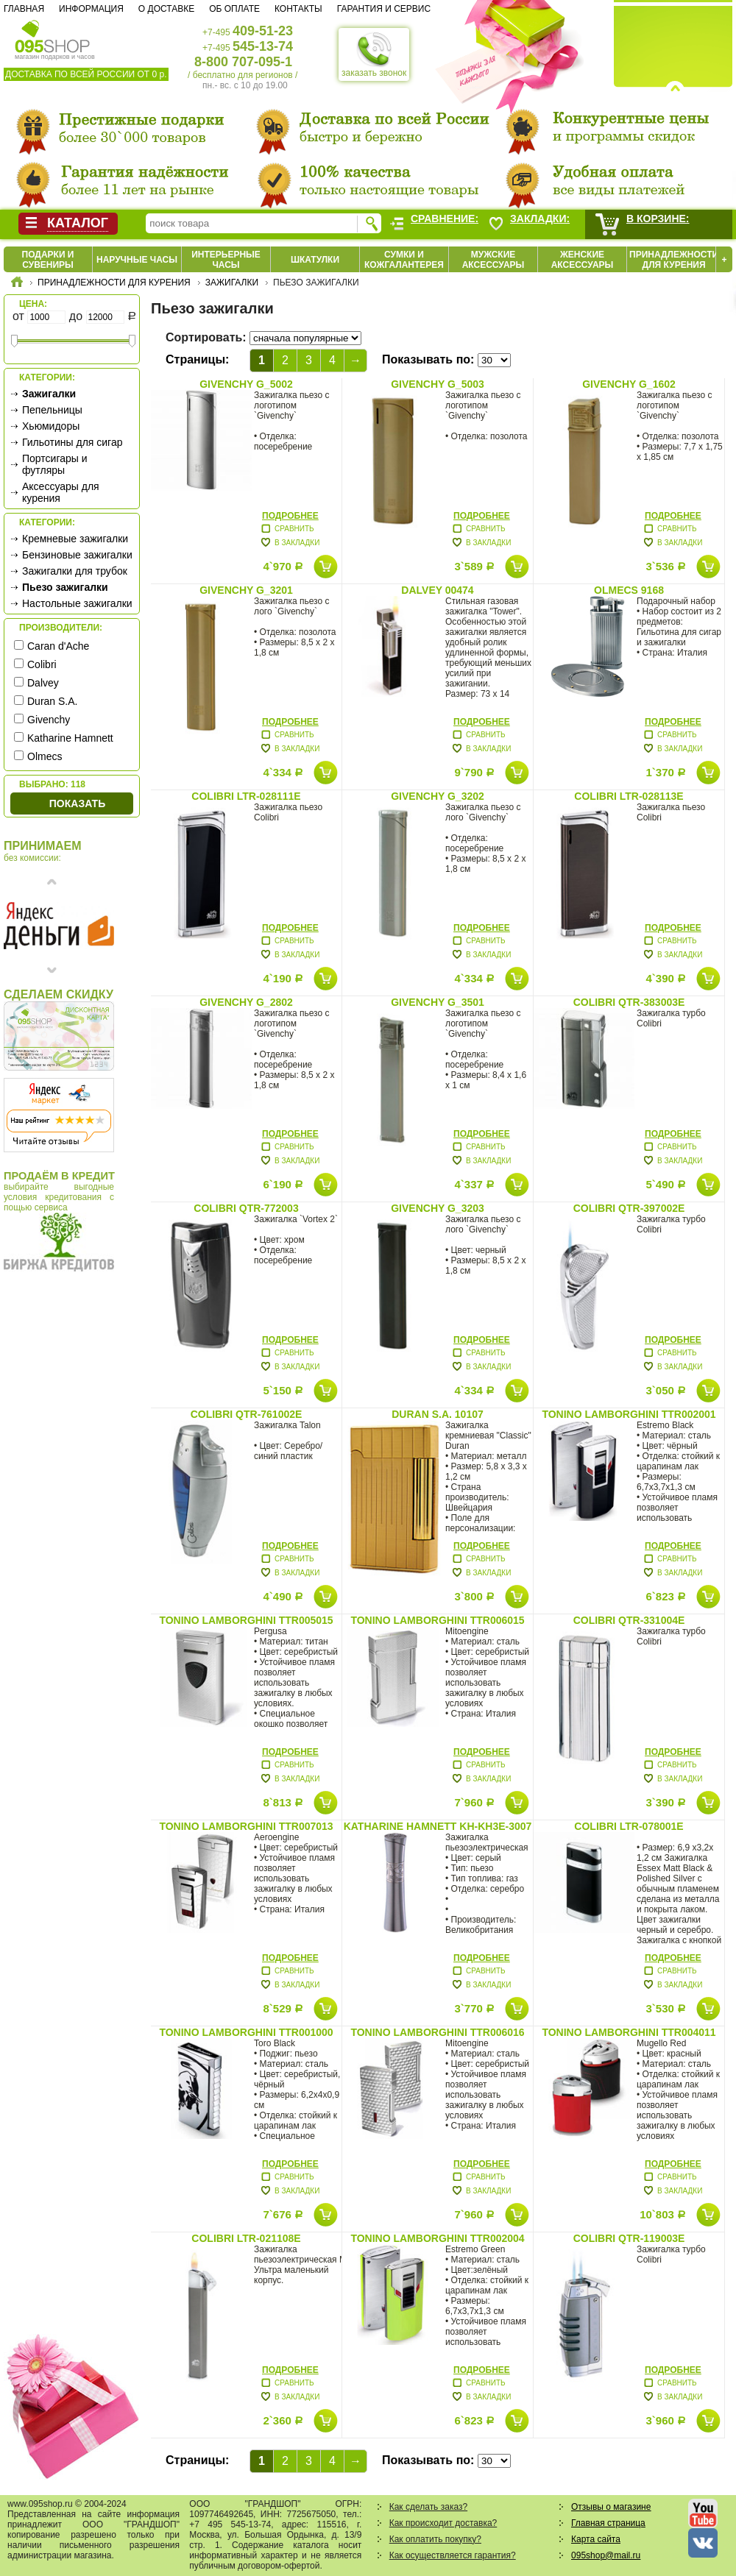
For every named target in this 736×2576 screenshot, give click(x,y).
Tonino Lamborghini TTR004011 (628, 2032)
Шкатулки (315, 260)
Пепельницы (52, 410)
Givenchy (48, 719)
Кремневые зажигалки (75, 538)
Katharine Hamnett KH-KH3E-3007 (438, 1826)
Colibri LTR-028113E (628, 796)
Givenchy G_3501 (437, 1002)
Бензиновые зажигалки (77, 555)
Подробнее (290, 516)
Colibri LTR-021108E (245, 2238)
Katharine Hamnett (70, 738)
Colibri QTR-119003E (629, 2238)
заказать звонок (374, 54)
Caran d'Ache (58, 646)
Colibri (42, 664)
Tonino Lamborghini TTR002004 (437, 2238)
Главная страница (608, 2523)
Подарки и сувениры (48, 259)
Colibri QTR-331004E (629, 1620)
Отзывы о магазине (611, 2507)
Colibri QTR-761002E (246, 1414)
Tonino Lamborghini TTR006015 (437, 1620)
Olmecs (44, 756)
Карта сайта (595, 2539)
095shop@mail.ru (605, 2555)
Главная (24, 9)
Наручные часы (136, 260)
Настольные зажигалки (77, 603)
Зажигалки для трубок (74, 571)
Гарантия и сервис (384, 9)
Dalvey (43, 683)
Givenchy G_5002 (246, 384)
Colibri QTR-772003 (246, 1208)
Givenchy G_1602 (629, 384)
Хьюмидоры (50, 426)
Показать (77, 803)
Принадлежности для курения (673, 259)
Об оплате (234, 9)
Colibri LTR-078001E (628, 1826)
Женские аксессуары (582, 259)
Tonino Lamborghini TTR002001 (628, 1414)
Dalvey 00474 (437, 590)
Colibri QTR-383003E (629, 1002)
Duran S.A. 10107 (438, 1414)
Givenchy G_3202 (437, 796)
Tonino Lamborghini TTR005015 (246, 1620)
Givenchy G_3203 (437, 1208)
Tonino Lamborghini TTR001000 (246, 2032)
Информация (91, 9)
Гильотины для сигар (72, 442)
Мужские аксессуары (493, 259)
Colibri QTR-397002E (629, 1208)
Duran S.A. (52, 701)
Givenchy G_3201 (246, 590)
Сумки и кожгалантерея (404, 259)
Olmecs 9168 (629, 590)
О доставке (166, 9)
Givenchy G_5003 (437, 384)
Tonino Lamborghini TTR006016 (437, 2032)
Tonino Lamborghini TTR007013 (246, 1826)
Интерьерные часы (226, 259)
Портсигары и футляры (55, 464)
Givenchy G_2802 (246, 1002)
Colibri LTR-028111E (245, 796)
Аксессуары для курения (60, 492)
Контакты (298, 9)
